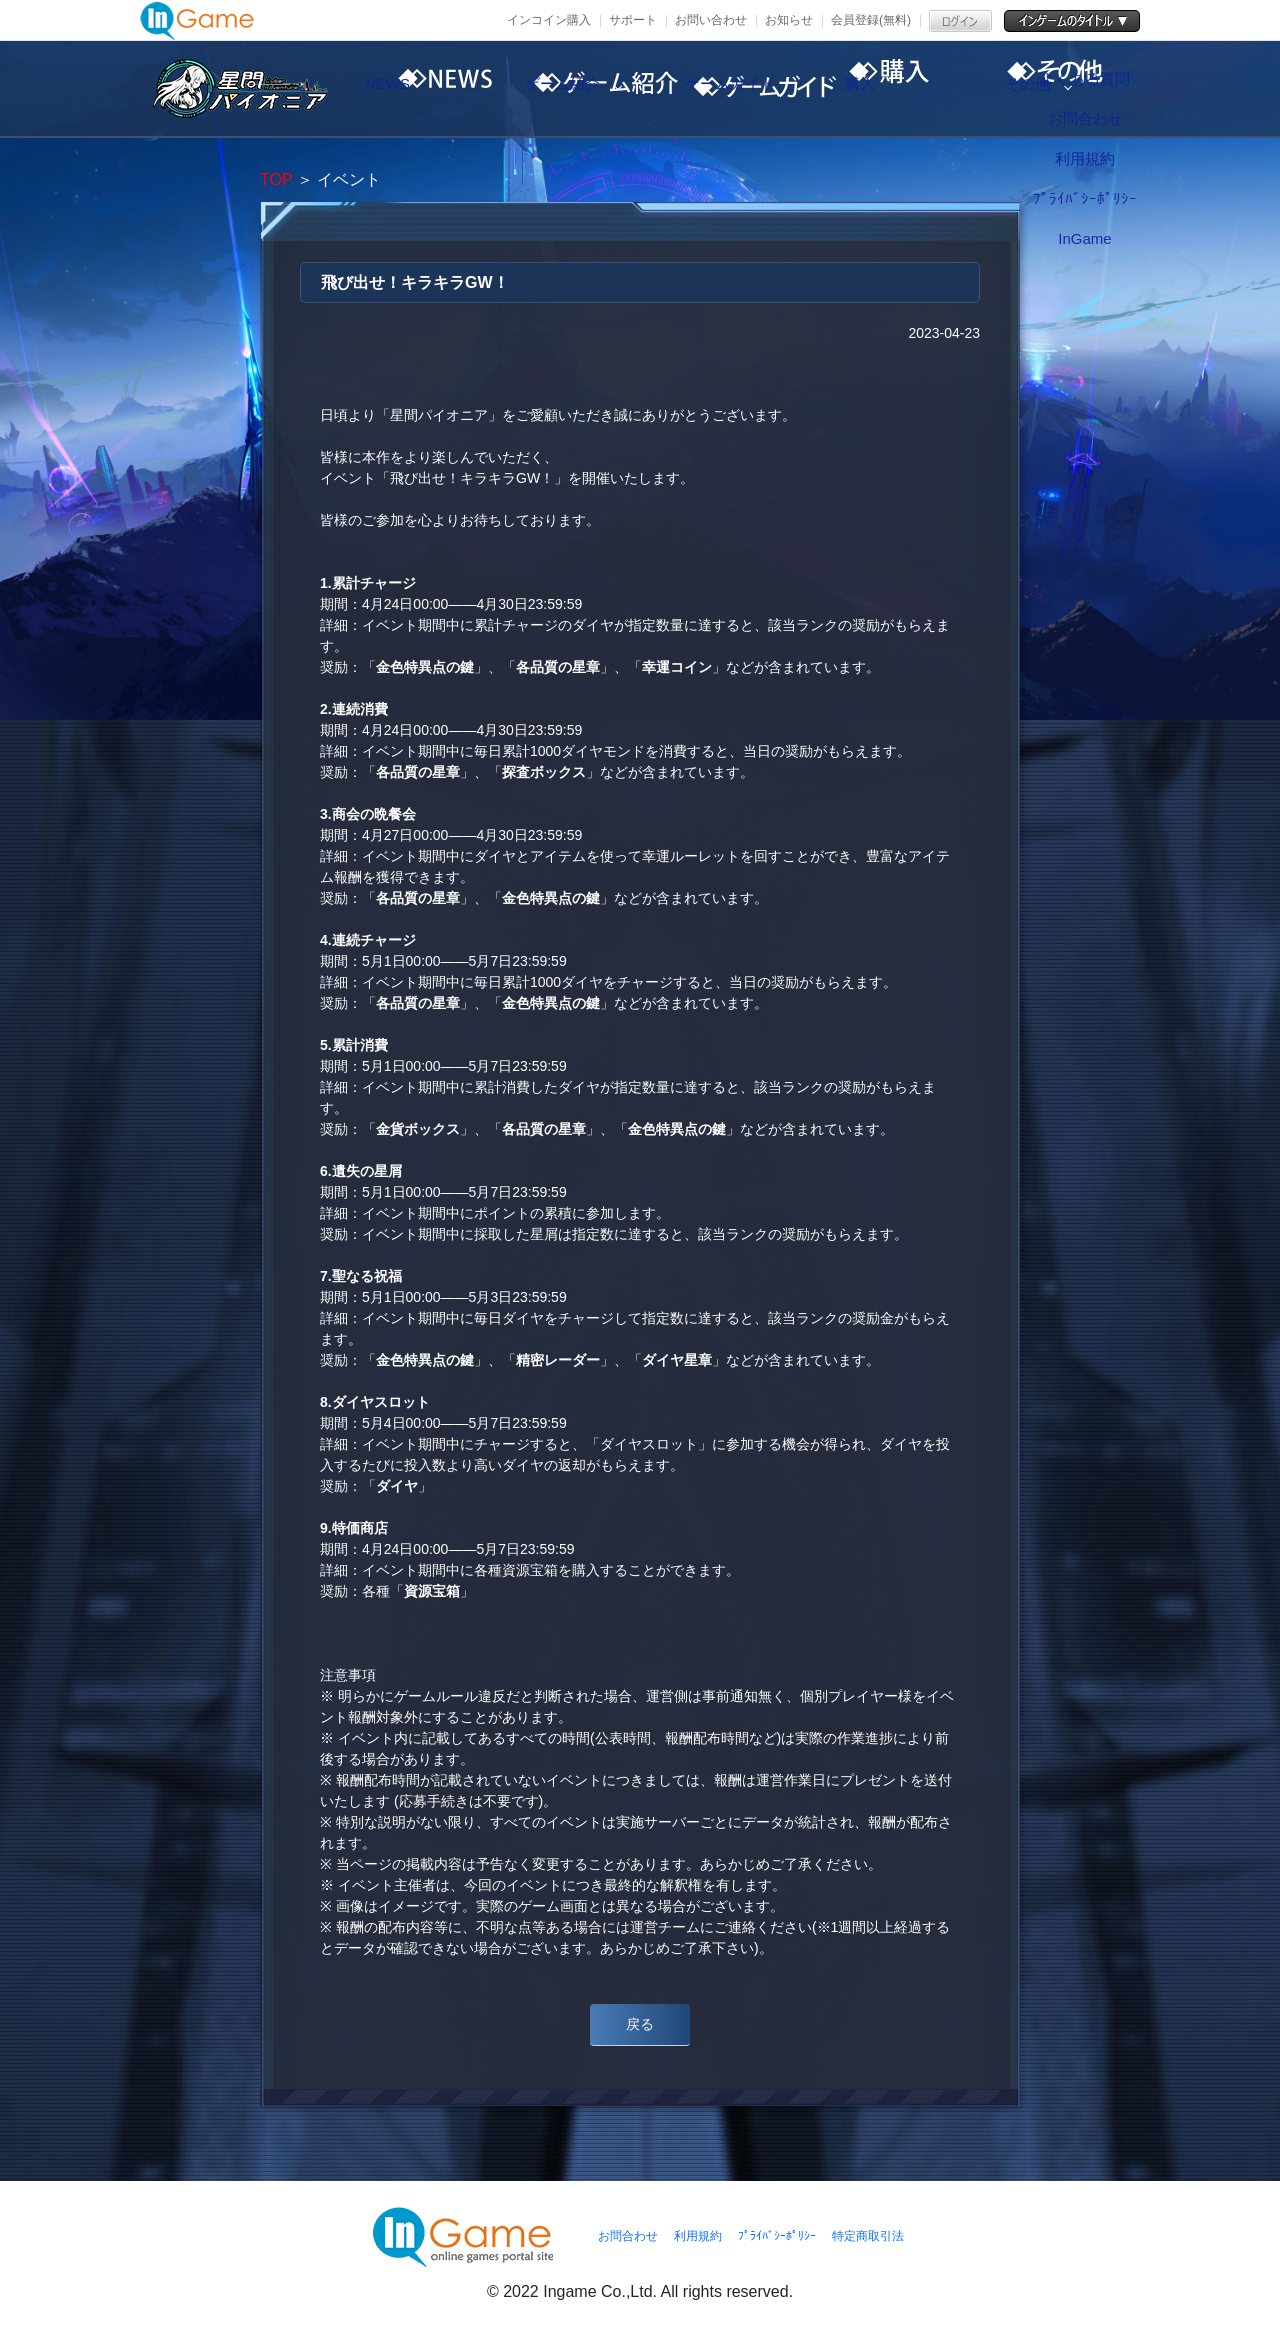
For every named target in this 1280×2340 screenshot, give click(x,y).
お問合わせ (628, 2236)
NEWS (425, 89)
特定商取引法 (868, 2236)
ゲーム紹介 (595, 89)
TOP (276, 179)
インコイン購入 (549, 20)
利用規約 (698, 2236)
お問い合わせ (711, 20)
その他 (1105, 89)
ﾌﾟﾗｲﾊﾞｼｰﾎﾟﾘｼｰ (777, 2236)
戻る (640, 2024)
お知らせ (789, 20)
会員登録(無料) (871, 20)
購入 (935, 89)
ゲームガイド (765, 89)
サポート (633, 20)
